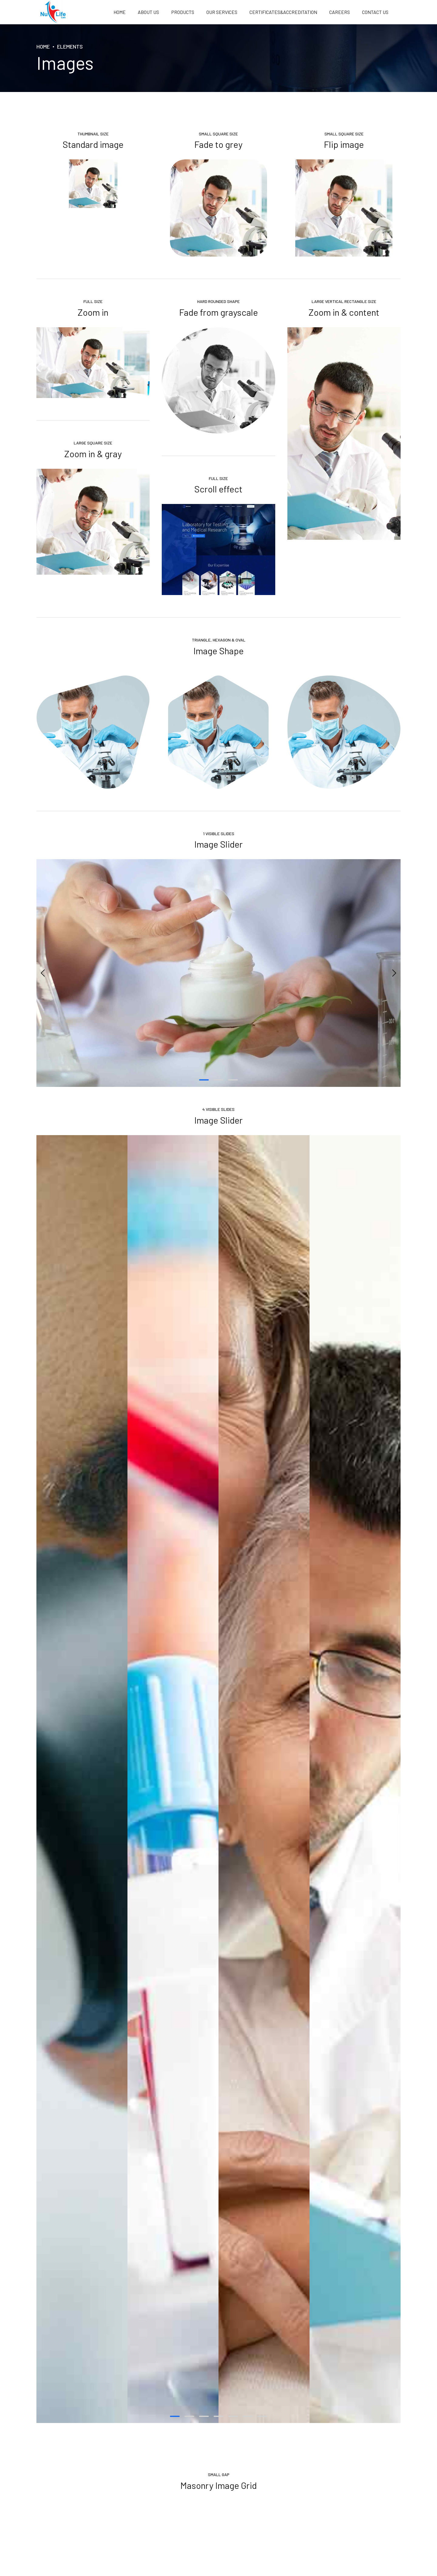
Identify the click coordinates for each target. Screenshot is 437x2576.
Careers (339, 12)
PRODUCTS (182, 12)
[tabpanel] (218, 973)
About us (148, 12)
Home (119, 12)
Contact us (375, 12)
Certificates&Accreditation (283, 12)
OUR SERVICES (221, 12)
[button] (43, 973)
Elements (70, 46)
